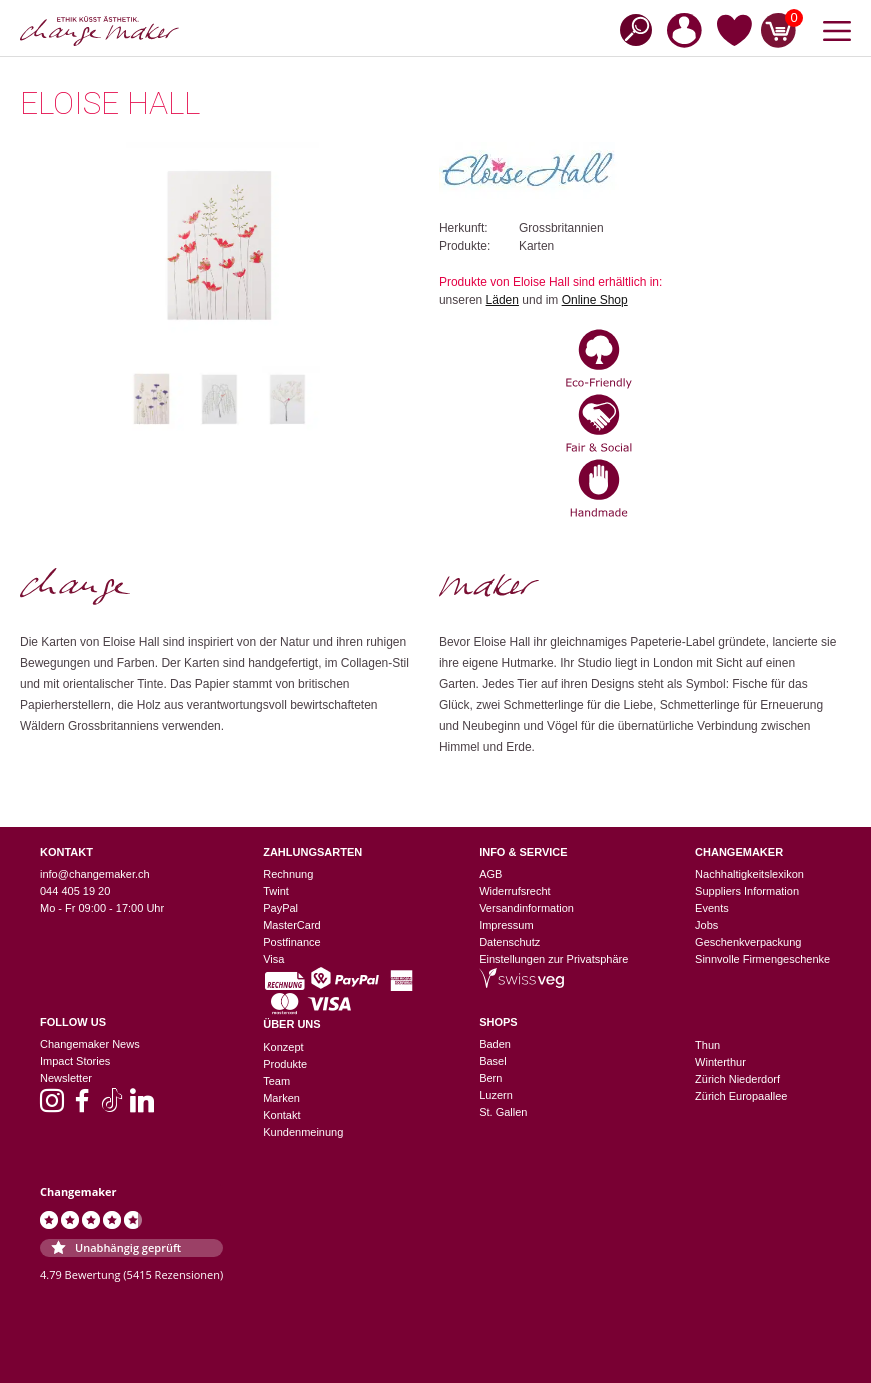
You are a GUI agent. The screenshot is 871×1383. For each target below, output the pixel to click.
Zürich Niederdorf (737, 1079)
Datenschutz (509, 942)
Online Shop (595, 300)
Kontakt (281, 1115)
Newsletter (66, 1078)
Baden (495, 1044)
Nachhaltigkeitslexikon (749, 874)
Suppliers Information (747, 891)
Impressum (506, 925)
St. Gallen (503, 1112)
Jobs (706, 925)
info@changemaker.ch (95, 874)
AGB (490, 874)
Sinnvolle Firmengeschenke (762, 959)
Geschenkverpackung (748, 942)
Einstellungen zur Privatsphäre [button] (553, 959)
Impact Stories (75, 1061)
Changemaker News (90, 1044)
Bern (490, 1078)
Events (712, 908)
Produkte (285, 1064)
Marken (281, 1098)
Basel (493, 1061)
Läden (502, 300)
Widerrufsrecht (515, 891)
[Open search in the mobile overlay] (630, 28)
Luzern (496, 1095)
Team (276, 1081)
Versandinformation (526, 908)
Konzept (283, 1047)
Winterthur (720, 1062)
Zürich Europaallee (741, 1096)
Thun (707, 1045)
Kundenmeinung (303, 1132)
